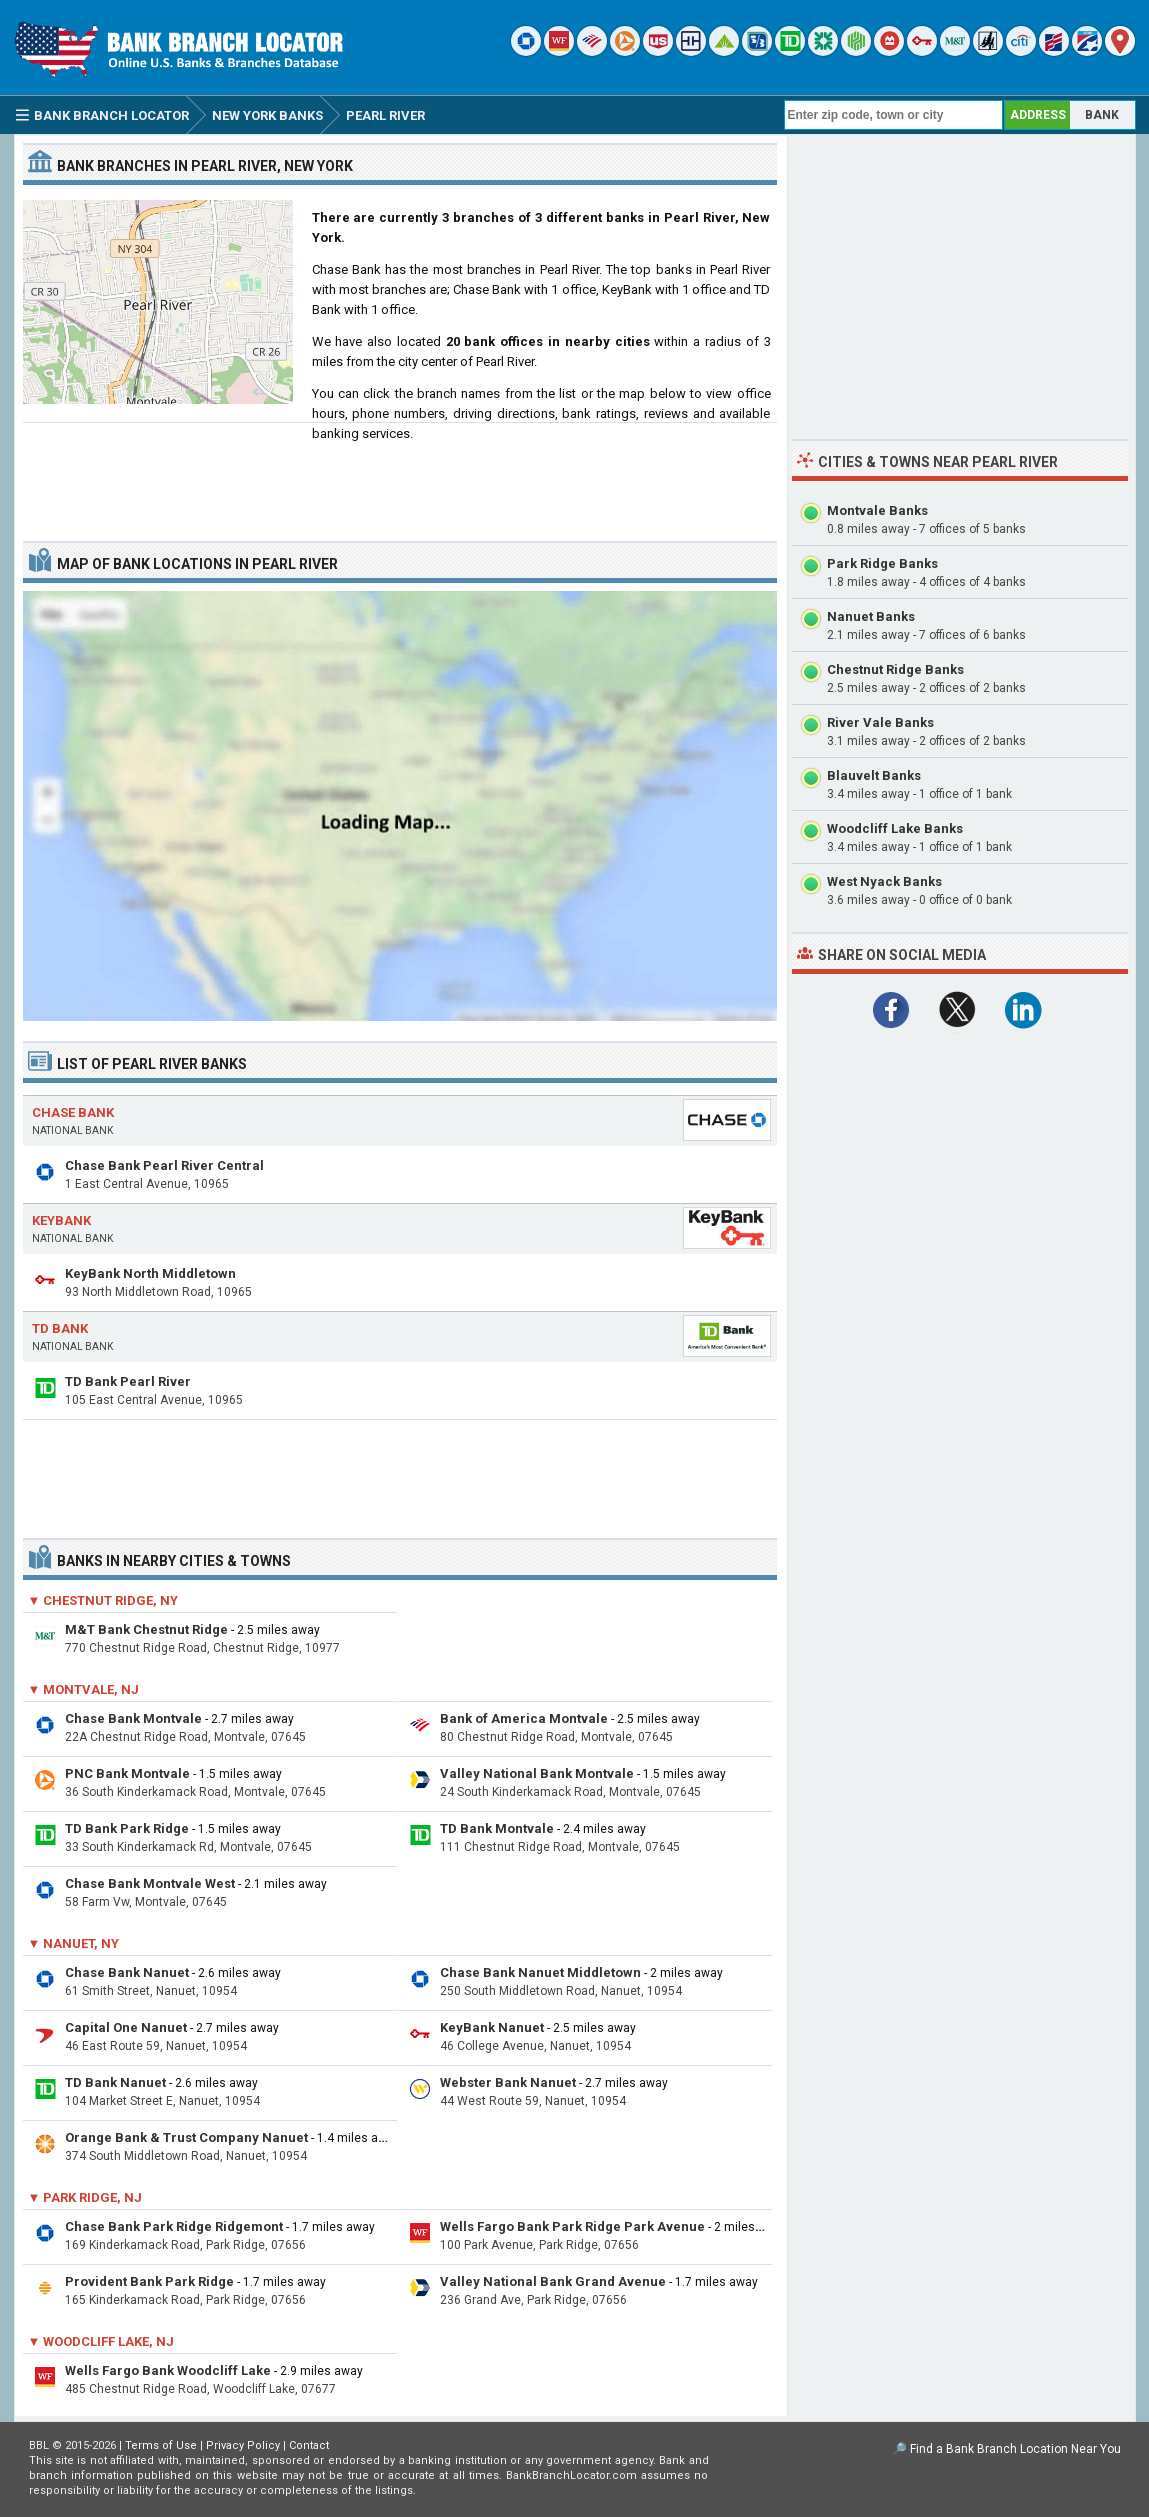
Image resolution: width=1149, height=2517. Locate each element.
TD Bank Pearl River (128, 1381)
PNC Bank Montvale (127, 1773)
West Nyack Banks (884, 881)
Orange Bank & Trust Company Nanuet (186, 2137)
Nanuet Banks (871, 616)
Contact (309, 2445)
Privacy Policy (243, 2445)
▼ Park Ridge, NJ (85, 2197)
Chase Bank (73, 1112)
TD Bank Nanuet (115, 2082)
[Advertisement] (400, 474)
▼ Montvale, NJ (84, 1689)
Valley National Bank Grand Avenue (553, 2281)
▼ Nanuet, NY (74, 1943)
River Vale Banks (880, 722)
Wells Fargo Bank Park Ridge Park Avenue (572, 2226)
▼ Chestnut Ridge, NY (103, 1600)
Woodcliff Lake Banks (895, 828)
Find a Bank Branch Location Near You (1015, 2449)
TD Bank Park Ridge (127, 1828)
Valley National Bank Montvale (537, 1773)
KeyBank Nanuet (492, 2027)
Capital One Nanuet (126, 2027)
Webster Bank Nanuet (508, 2082)
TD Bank (60, 1328)
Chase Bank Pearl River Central (164, 1165)
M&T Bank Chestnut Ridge (146, 1629)
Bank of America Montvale (524, 1718)
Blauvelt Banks (874, 775)
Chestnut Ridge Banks (895, 669)
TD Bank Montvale (497, 1828)
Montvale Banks (877, 510)
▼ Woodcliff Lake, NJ (101, 2341)
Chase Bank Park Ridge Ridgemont (174, 2226)
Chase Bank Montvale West (150, 1883)
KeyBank (61, 1220)
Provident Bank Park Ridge (149, 2281)
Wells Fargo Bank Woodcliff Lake (168, 2370)
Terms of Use (161, 2445)
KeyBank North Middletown (150, 1273)
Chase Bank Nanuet (127, 1972)
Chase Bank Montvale (133, 1718)
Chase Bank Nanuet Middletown (540, 1972)
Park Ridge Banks (882, 563)
